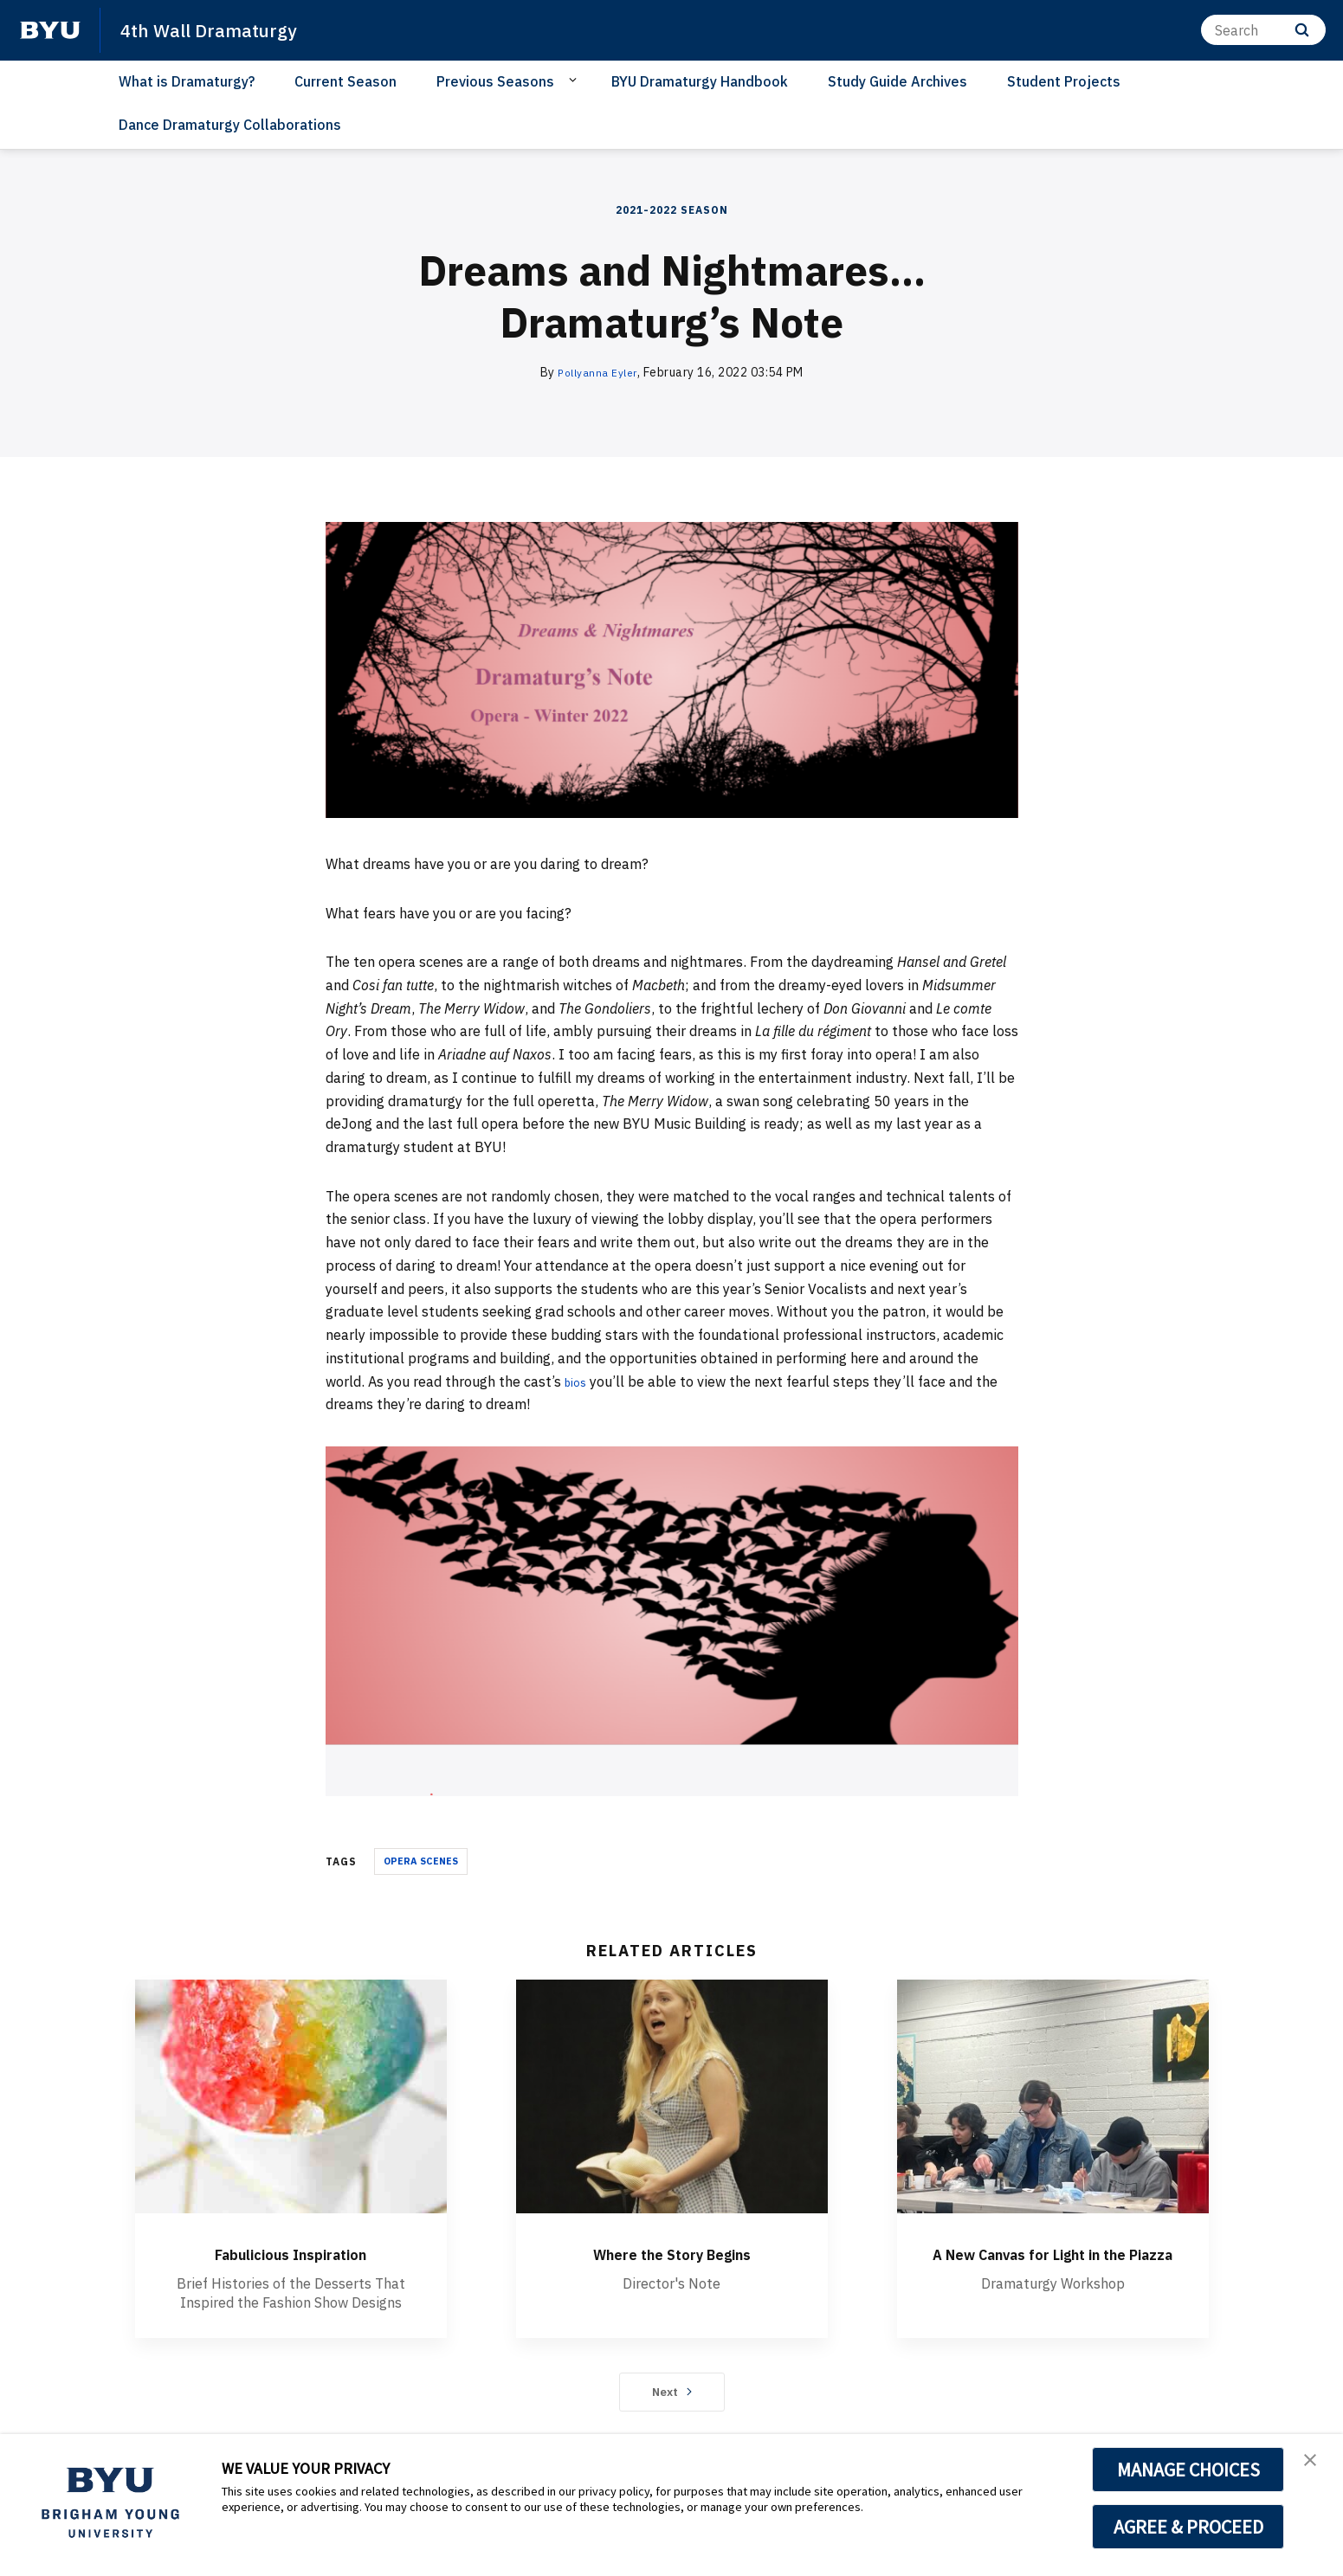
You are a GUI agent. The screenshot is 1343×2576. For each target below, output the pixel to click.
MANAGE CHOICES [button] (1188, 2469)
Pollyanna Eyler (597, 372)
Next (671, 2398)
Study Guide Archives (897, 81)
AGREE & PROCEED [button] (1188, 2527)
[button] (1314, 2465)
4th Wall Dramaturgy (220, 29)
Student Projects (1063, 81)
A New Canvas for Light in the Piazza (1052, 2265)
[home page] (50, 30)
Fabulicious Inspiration (291, 2252)
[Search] (1263, 30)
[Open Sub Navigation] (575, 80)
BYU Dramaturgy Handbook (699, 81)
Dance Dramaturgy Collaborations (230, 124)
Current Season (345, 81)
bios (578, 1381)
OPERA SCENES (421, 1861)
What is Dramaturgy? (187, 81)
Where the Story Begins (672, 2252)
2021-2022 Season (672, 209)
